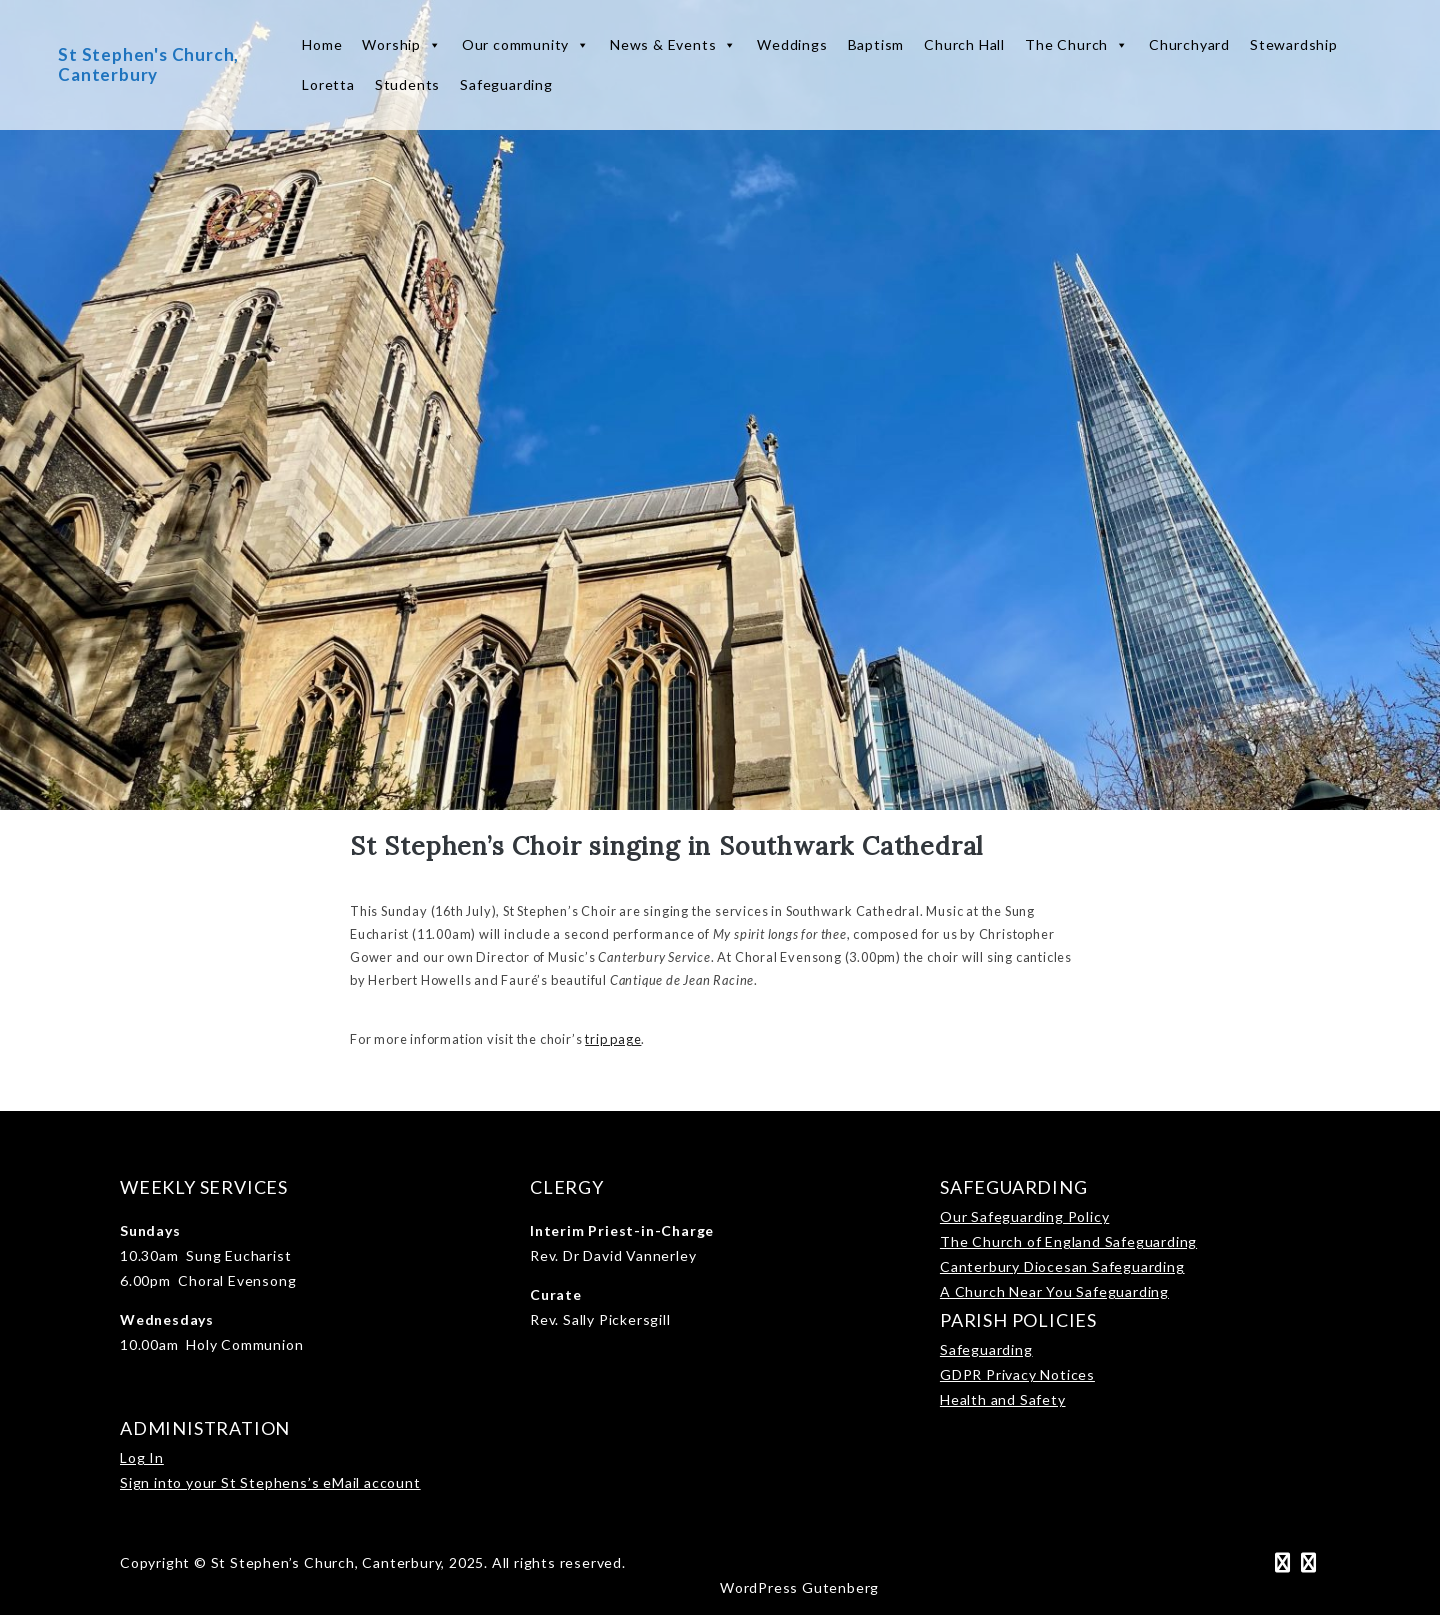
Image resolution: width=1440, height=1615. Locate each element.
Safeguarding (506, 84)
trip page (613, 1039)
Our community (526, 45)
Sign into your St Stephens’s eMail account (270, 1482)
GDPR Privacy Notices (1017, 1374)
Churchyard (1189, 44)
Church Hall (964, 44)
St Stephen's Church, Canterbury (148, 64)
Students (407, 84)
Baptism (876, 44)
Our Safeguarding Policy (1024, 1216)
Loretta (328, 84)
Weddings (792, 44)
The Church (1077, 45)
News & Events (673, 45)
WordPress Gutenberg (799, 1587)
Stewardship (1294, 44)
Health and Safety (1003, 1399)
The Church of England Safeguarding (1068, 1241)
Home (322, 44)
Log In (142, 1457)
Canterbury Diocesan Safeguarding (1062, 1266)
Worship (401, 45)
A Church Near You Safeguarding (1054, 1291)
